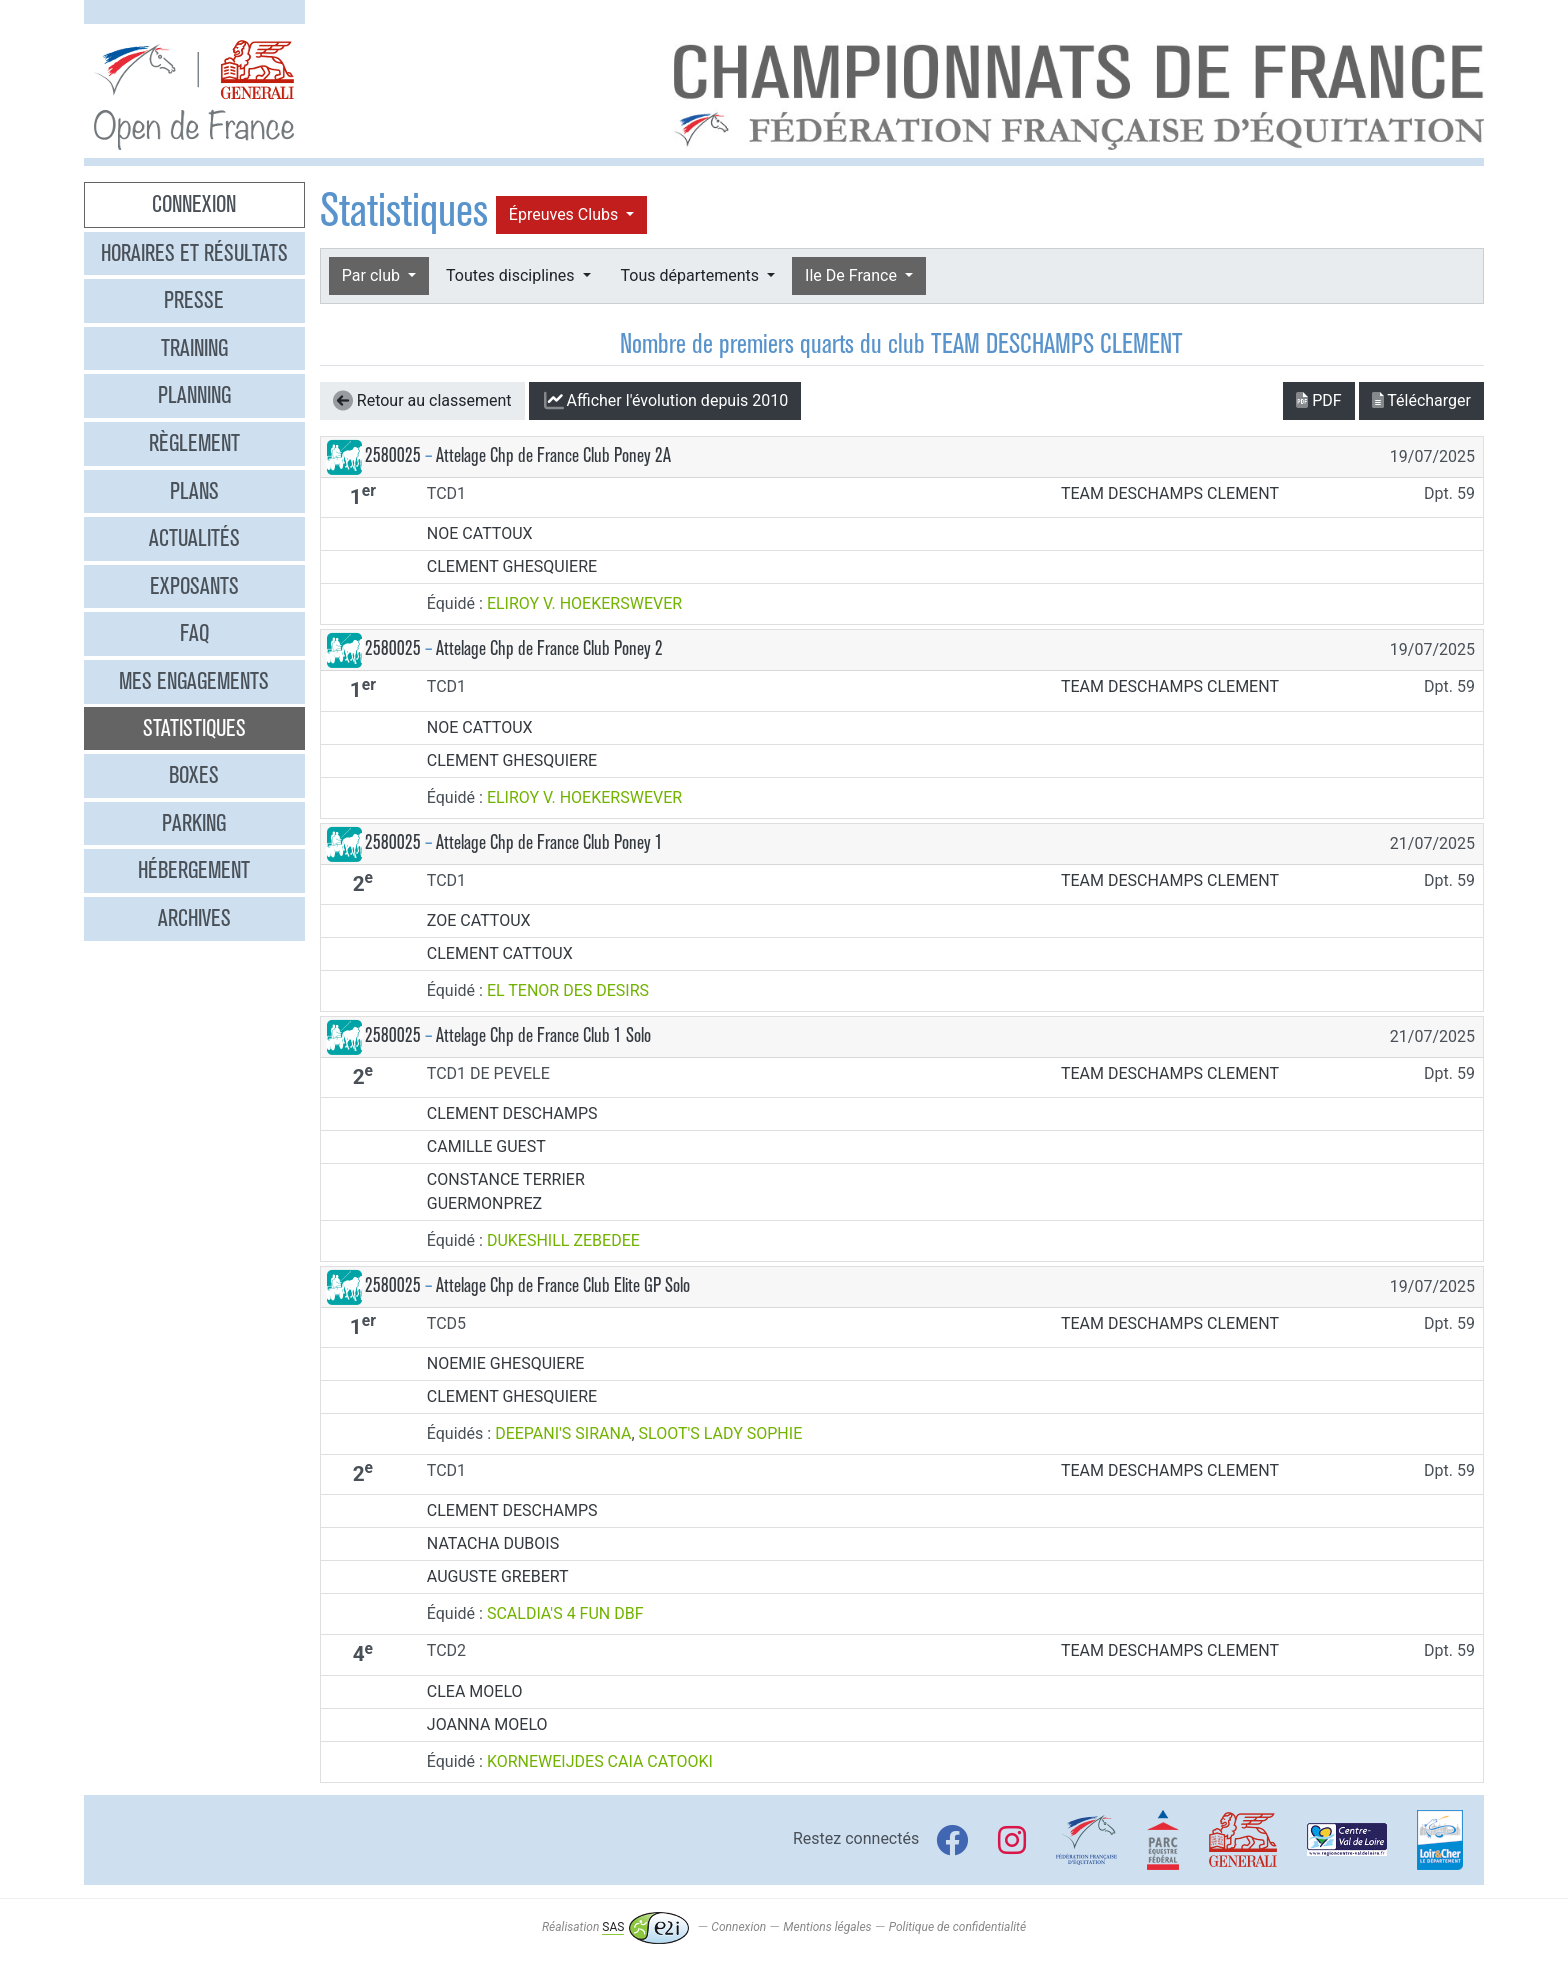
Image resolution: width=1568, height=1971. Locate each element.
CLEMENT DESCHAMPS (512, 1113)
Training (194, 348)
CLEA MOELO (475, 1691)
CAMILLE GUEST (486, 1146)
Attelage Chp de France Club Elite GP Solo (563, 1285)
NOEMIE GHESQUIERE (506, 1363)
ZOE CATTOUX (479, 920)
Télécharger (1421, 400)
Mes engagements (194, 681)
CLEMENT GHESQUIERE (512, 566)
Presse (194, 300)
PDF (1318, 400)
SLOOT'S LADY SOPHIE (721, 1433)
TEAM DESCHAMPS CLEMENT (1170, 493)
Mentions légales (827, 1927)
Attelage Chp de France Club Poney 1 (549, 842)
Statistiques (194, 728)
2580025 (393, 455)
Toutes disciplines (512, 275)
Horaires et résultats (194, 253)
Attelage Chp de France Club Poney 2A (553, 455)
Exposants (194, 586)
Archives (194, 918)
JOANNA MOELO (487, 1724)
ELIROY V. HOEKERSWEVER (584, 603)
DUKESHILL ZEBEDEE (563, 1240)
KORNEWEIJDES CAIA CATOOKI (600, 1761)
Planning (194, 395)
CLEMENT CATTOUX (500, 953)
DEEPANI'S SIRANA (563, 1433)
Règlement (194, 443)
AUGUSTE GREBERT (498, 1576)
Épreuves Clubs (565, 214)
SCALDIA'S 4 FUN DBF (565, 1613)
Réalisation (615, 1927)
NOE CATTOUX (480, 533)
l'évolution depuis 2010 (665, 401)
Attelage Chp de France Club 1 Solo (543, 1035)
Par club (373, 275)
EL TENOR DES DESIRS (568, 990)
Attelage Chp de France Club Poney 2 (549, 648)
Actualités (194, 538)
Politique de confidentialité (957, 1927)
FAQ (194, 633)
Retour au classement (422, 401)
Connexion (194, 204)
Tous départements (692, 275)
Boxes (194, 775)
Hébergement (194, 870)
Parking (194, 823)
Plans (194, 491)
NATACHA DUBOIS (493, 1543)
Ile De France (853, 275)
